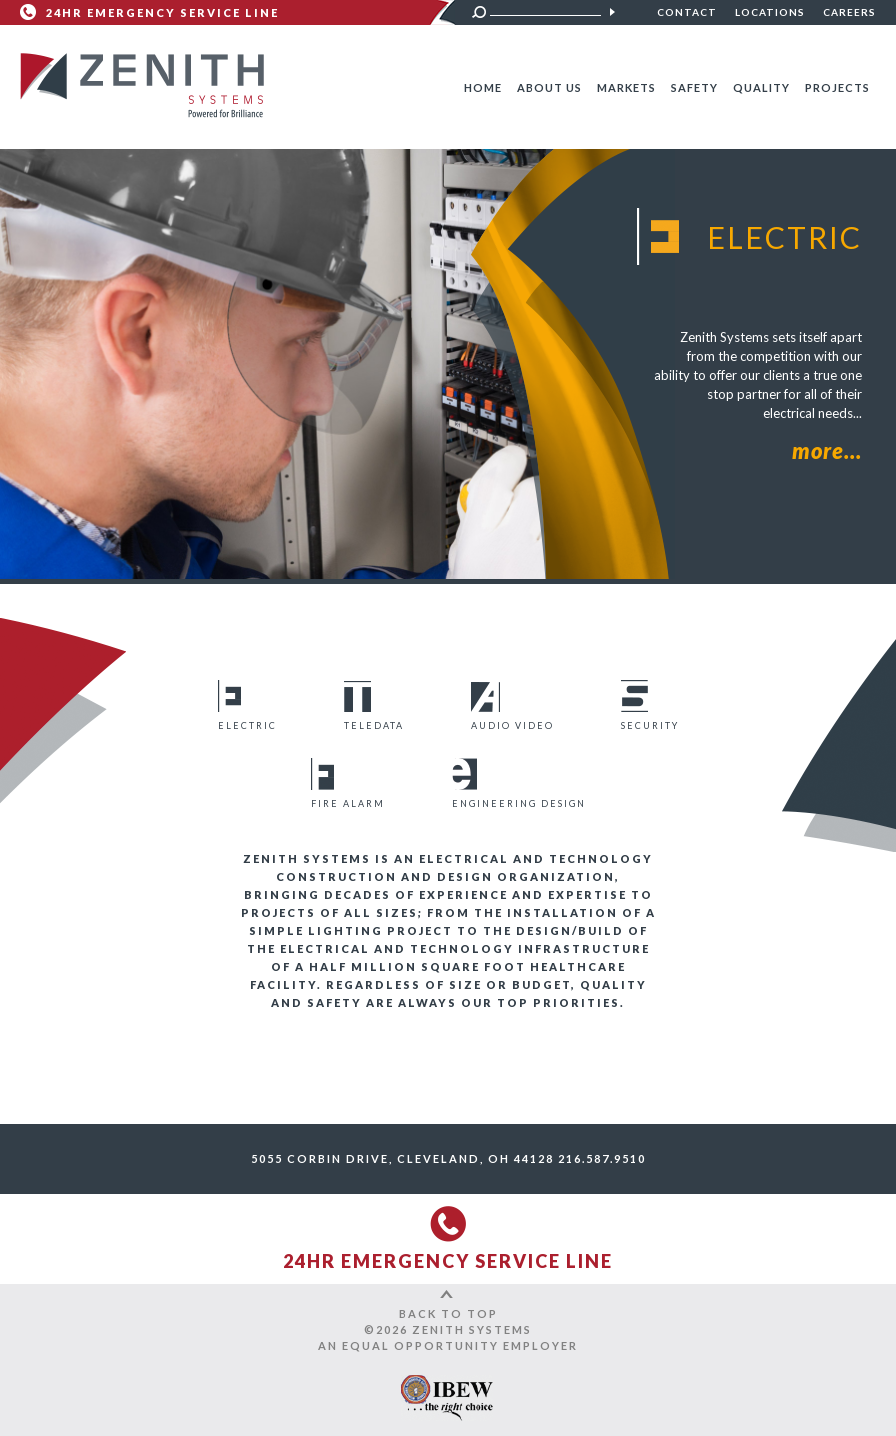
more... (827, 450)
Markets (626, 87)
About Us (549, 87)
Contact (687, 12)
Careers (849, 12)
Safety (694, 87)
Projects (837, 87)
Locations (770, 12)
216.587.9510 (602, 1158)
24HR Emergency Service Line (162, 12)
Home (483, 87)
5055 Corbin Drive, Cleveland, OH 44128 (402, 1158)
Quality (761, 87)
